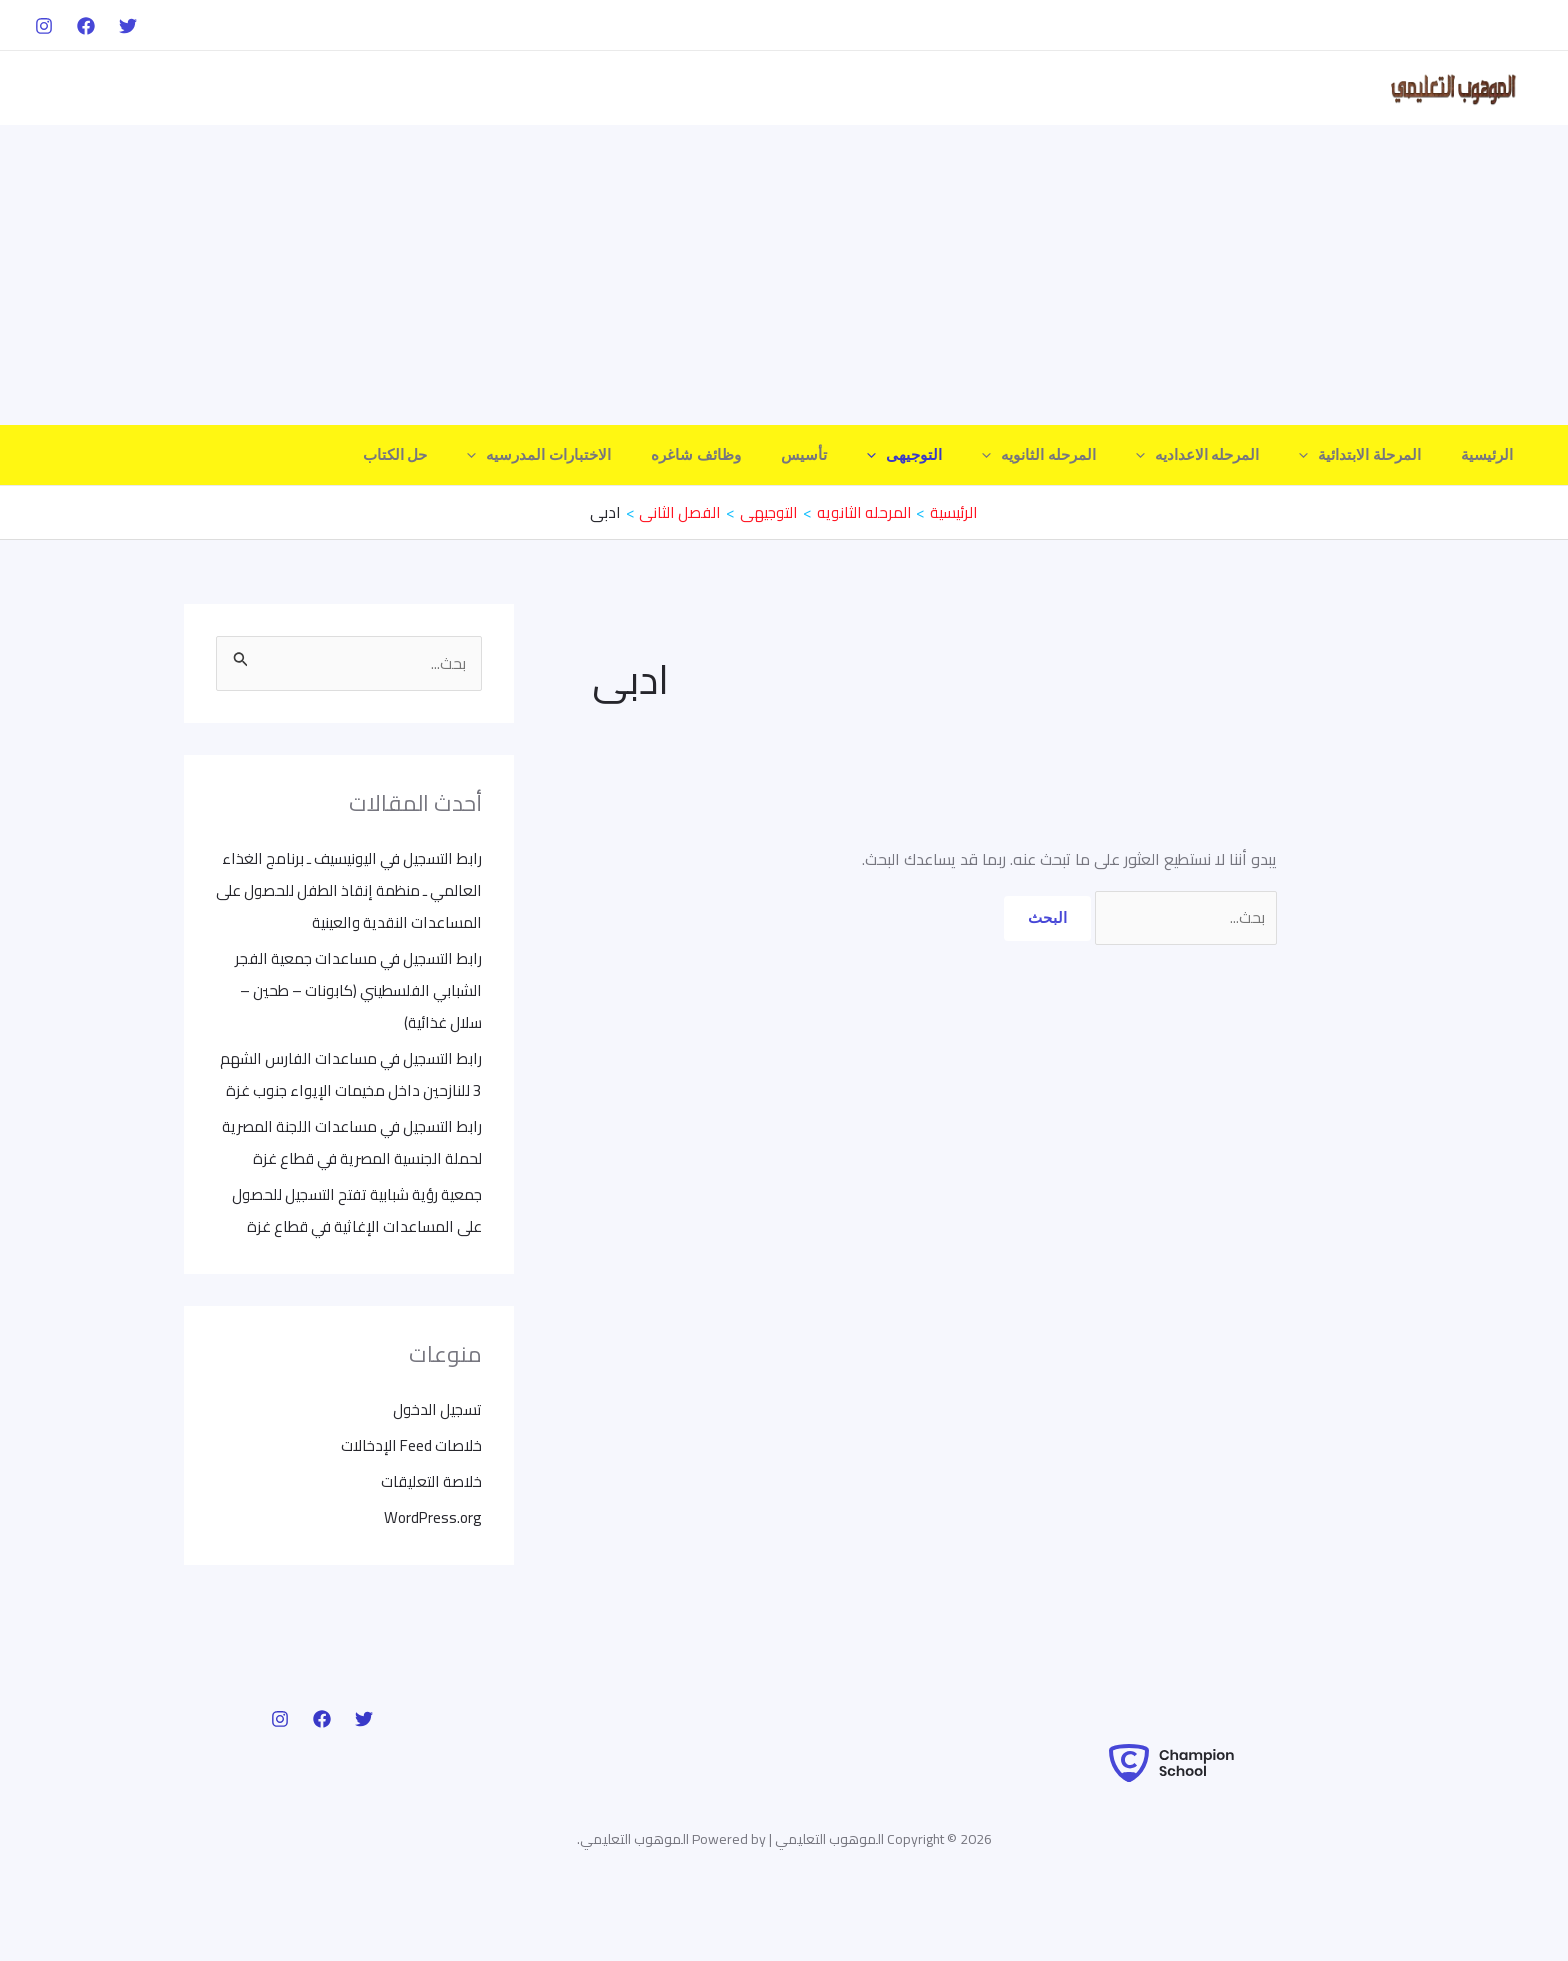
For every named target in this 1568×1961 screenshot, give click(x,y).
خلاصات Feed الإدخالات (408, 1509)
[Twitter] (128, 26)
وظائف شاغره (761, 455)
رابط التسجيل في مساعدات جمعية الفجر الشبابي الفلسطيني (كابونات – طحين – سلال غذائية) (353, 990)
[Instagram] (44, 26)
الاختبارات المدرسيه (614, 455)
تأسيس (859, 455)
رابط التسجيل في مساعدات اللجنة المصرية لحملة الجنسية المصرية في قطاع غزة (365, 1190)
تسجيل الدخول (435, 1473)
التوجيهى (949, 455)
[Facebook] (86, 26)
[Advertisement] (784, 275)
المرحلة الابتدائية (1375, 455)
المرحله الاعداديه (1223, 455)
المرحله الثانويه (1074, 455)
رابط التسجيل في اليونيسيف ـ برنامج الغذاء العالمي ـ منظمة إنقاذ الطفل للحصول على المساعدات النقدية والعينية (351, 890)
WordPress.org (431, 1581)
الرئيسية (1492, 455)
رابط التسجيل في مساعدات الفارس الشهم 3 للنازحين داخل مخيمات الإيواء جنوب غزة (358, 1090)
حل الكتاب (480, 455)
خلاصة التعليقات (430, 1545)
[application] (1323, 455)
